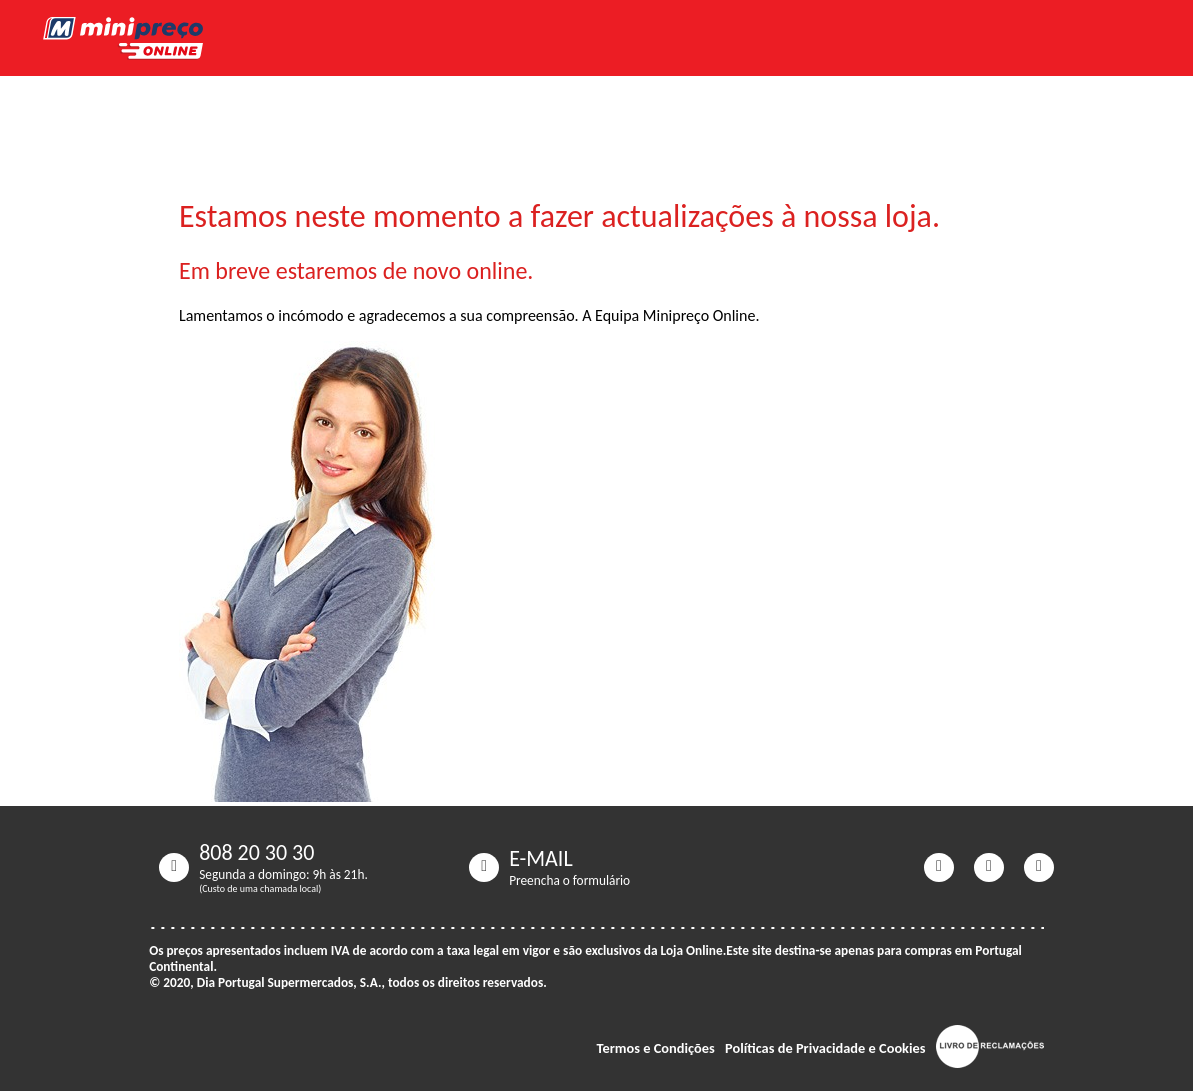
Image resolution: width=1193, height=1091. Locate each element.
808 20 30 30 (256, 853)
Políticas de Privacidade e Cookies (825, 1048)
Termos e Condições (656, 1048)
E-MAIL (541, 859)
